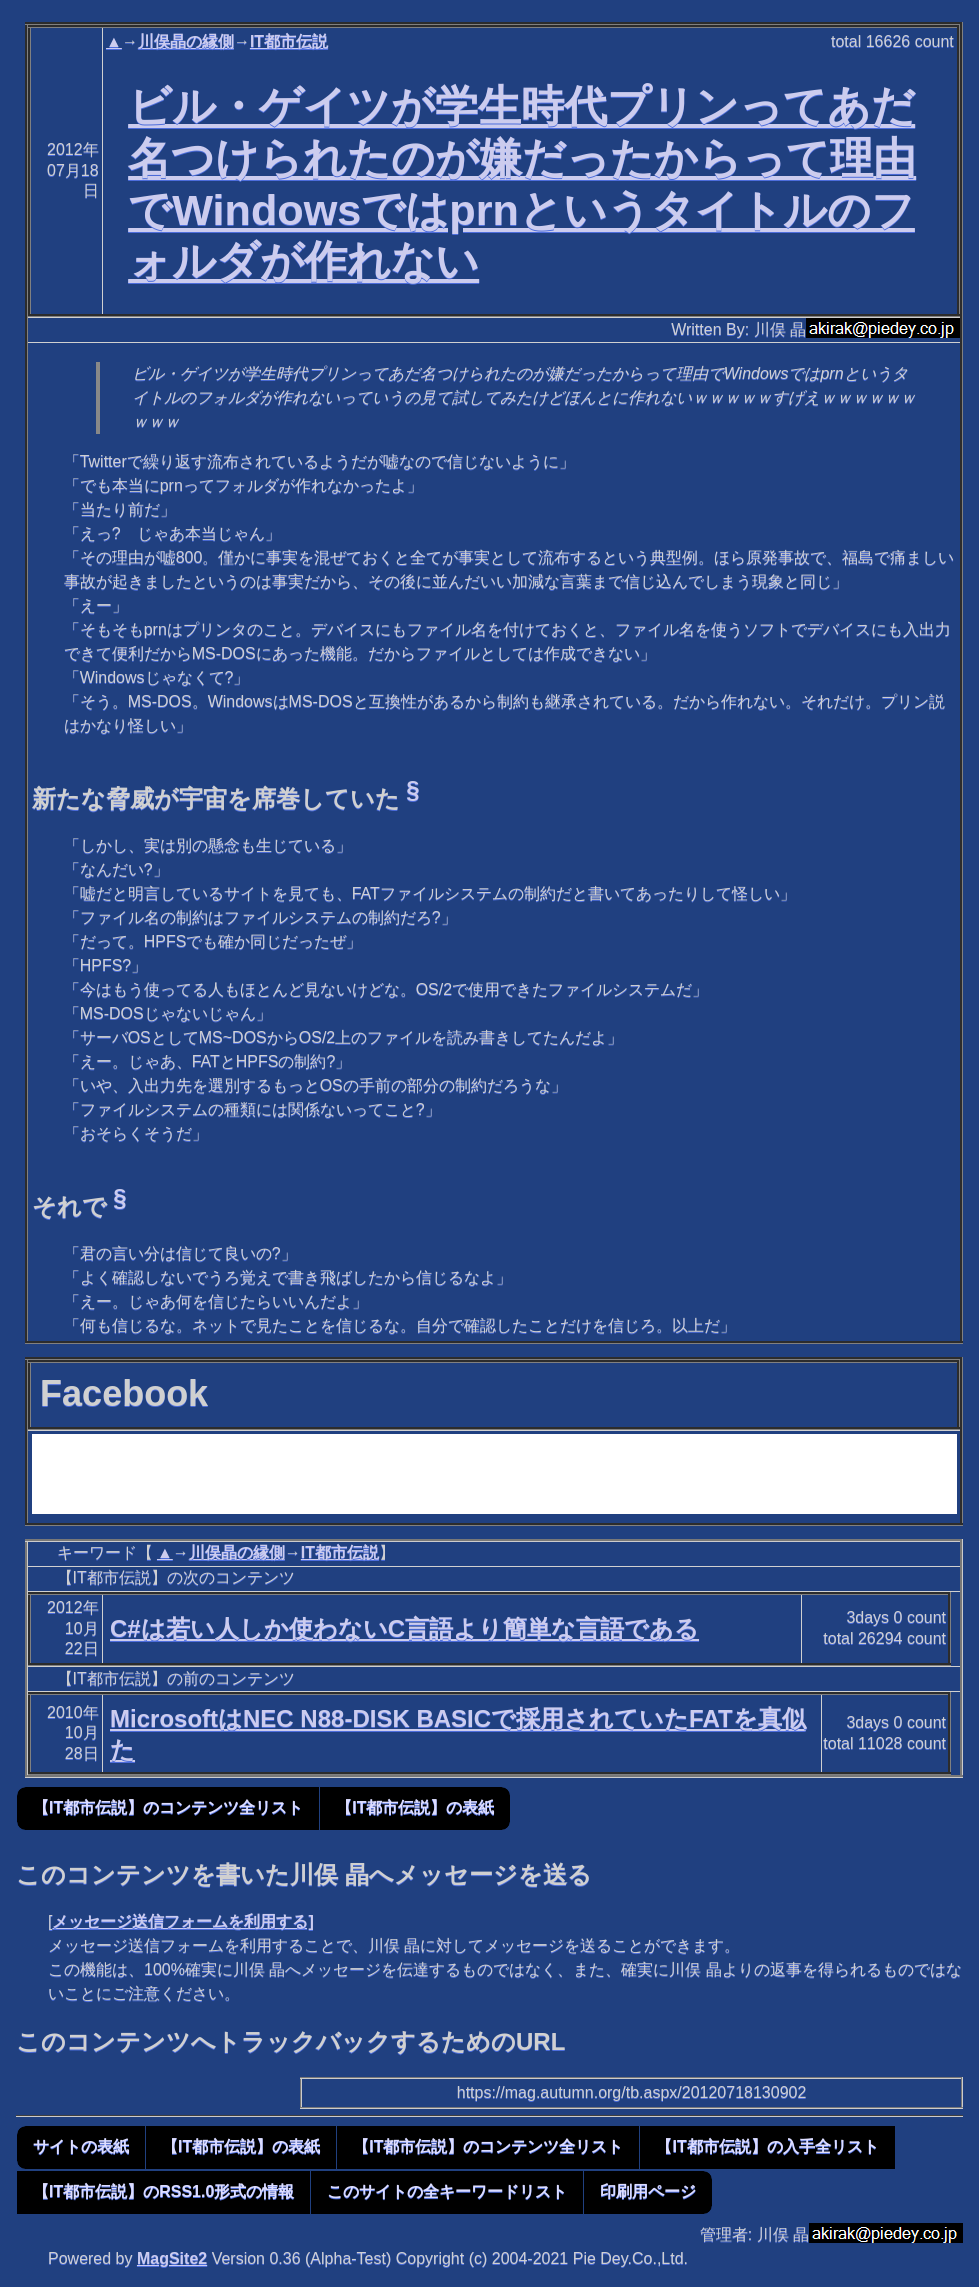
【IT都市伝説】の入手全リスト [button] (767, 2146)
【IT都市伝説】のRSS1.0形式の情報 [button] (163, 2191)
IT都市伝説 (289, 41)
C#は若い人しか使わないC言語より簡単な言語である (404, 1628)
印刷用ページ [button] (648, 2191)
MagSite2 (172, 2258)
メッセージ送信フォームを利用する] (182, 1921)
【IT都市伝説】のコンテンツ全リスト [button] (168, 1807)
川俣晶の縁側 (186, 41)
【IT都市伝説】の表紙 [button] (415, 1807)
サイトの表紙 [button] (81, 2146)
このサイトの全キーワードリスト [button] (447, 2191)
